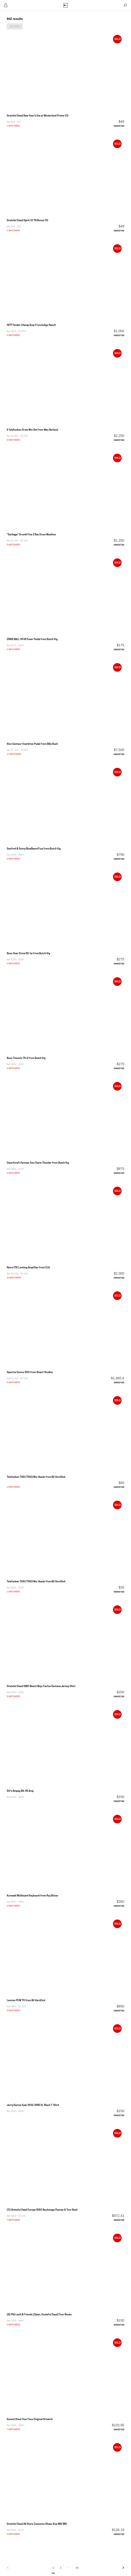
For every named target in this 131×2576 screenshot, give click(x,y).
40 (77, 2567)
